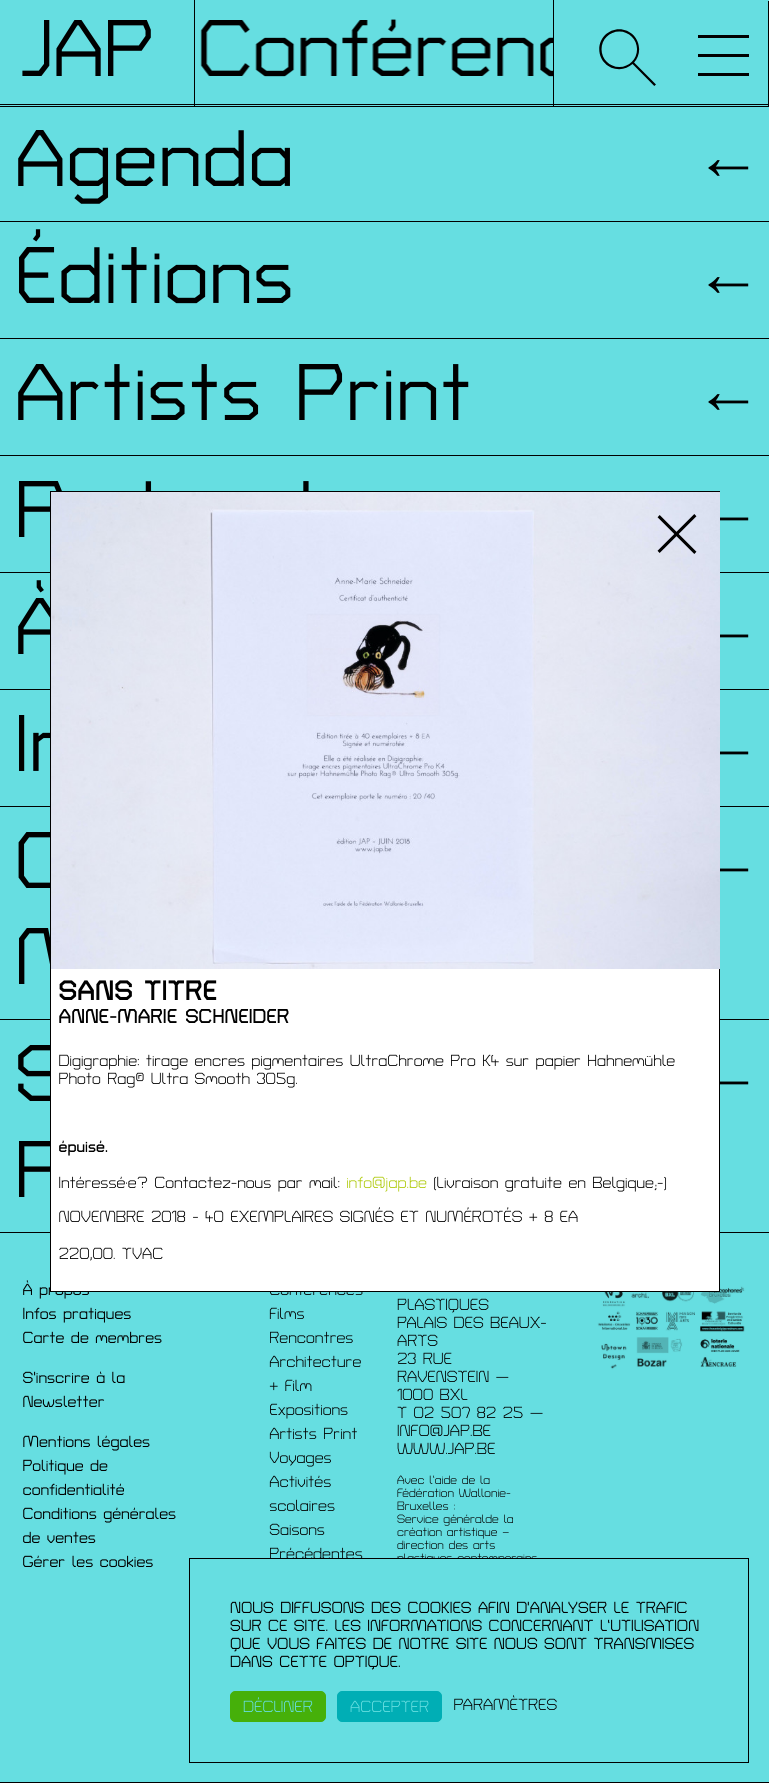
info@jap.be (386, 1183)
